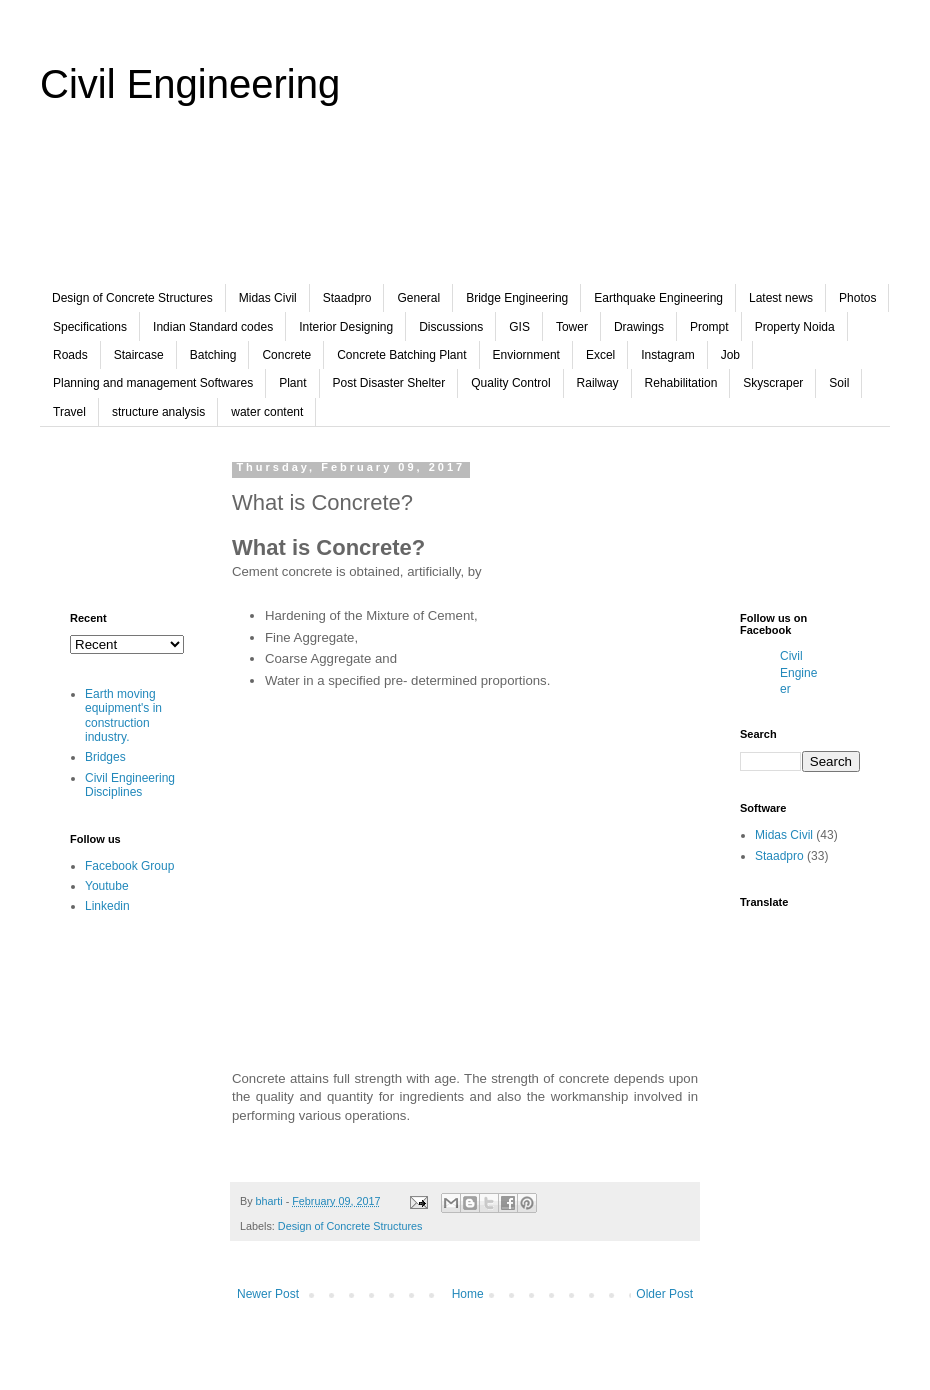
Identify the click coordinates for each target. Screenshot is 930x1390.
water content (267, 412)
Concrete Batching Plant (401, 355)
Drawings (639, 327)
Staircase (139, 355)
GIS (519, 327)
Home (468, 1294)
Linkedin (107, 906)
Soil (839, 383)
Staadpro (347, 298)
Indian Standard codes (213, 327)
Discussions (451, 327)
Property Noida (795, 327)
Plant (292, 383)
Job (730, 355)
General (418, 298)
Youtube (107, 886)
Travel (69, 412)
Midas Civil (268, 298)
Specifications (90, 327)
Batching (213, 355)
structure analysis (158, 412)
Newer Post (268, 1294)
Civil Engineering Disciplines (130, 785)
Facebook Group (129, 866)
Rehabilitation (681, 383)
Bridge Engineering (517, 298)
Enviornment (526, 355)
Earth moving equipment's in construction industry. (123, 715)
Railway (598, 383)
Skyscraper (773, 383)
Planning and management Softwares (153, 383)
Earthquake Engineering (658, 298)
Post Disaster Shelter (389, 383)
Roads (70, 355)
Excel (600, 355)
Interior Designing (346, 327)
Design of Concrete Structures (132, 298)
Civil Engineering (190, 84)
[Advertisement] (465, 209)
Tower (572, 327)
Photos (857, 298)
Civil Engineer (798, 673)
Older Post (664, 1294)
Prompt (709, 327)
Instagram (667, 355)
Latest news (781, 298)
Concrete (286, 355)
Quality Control (510, 383)
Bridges (105, 757)
